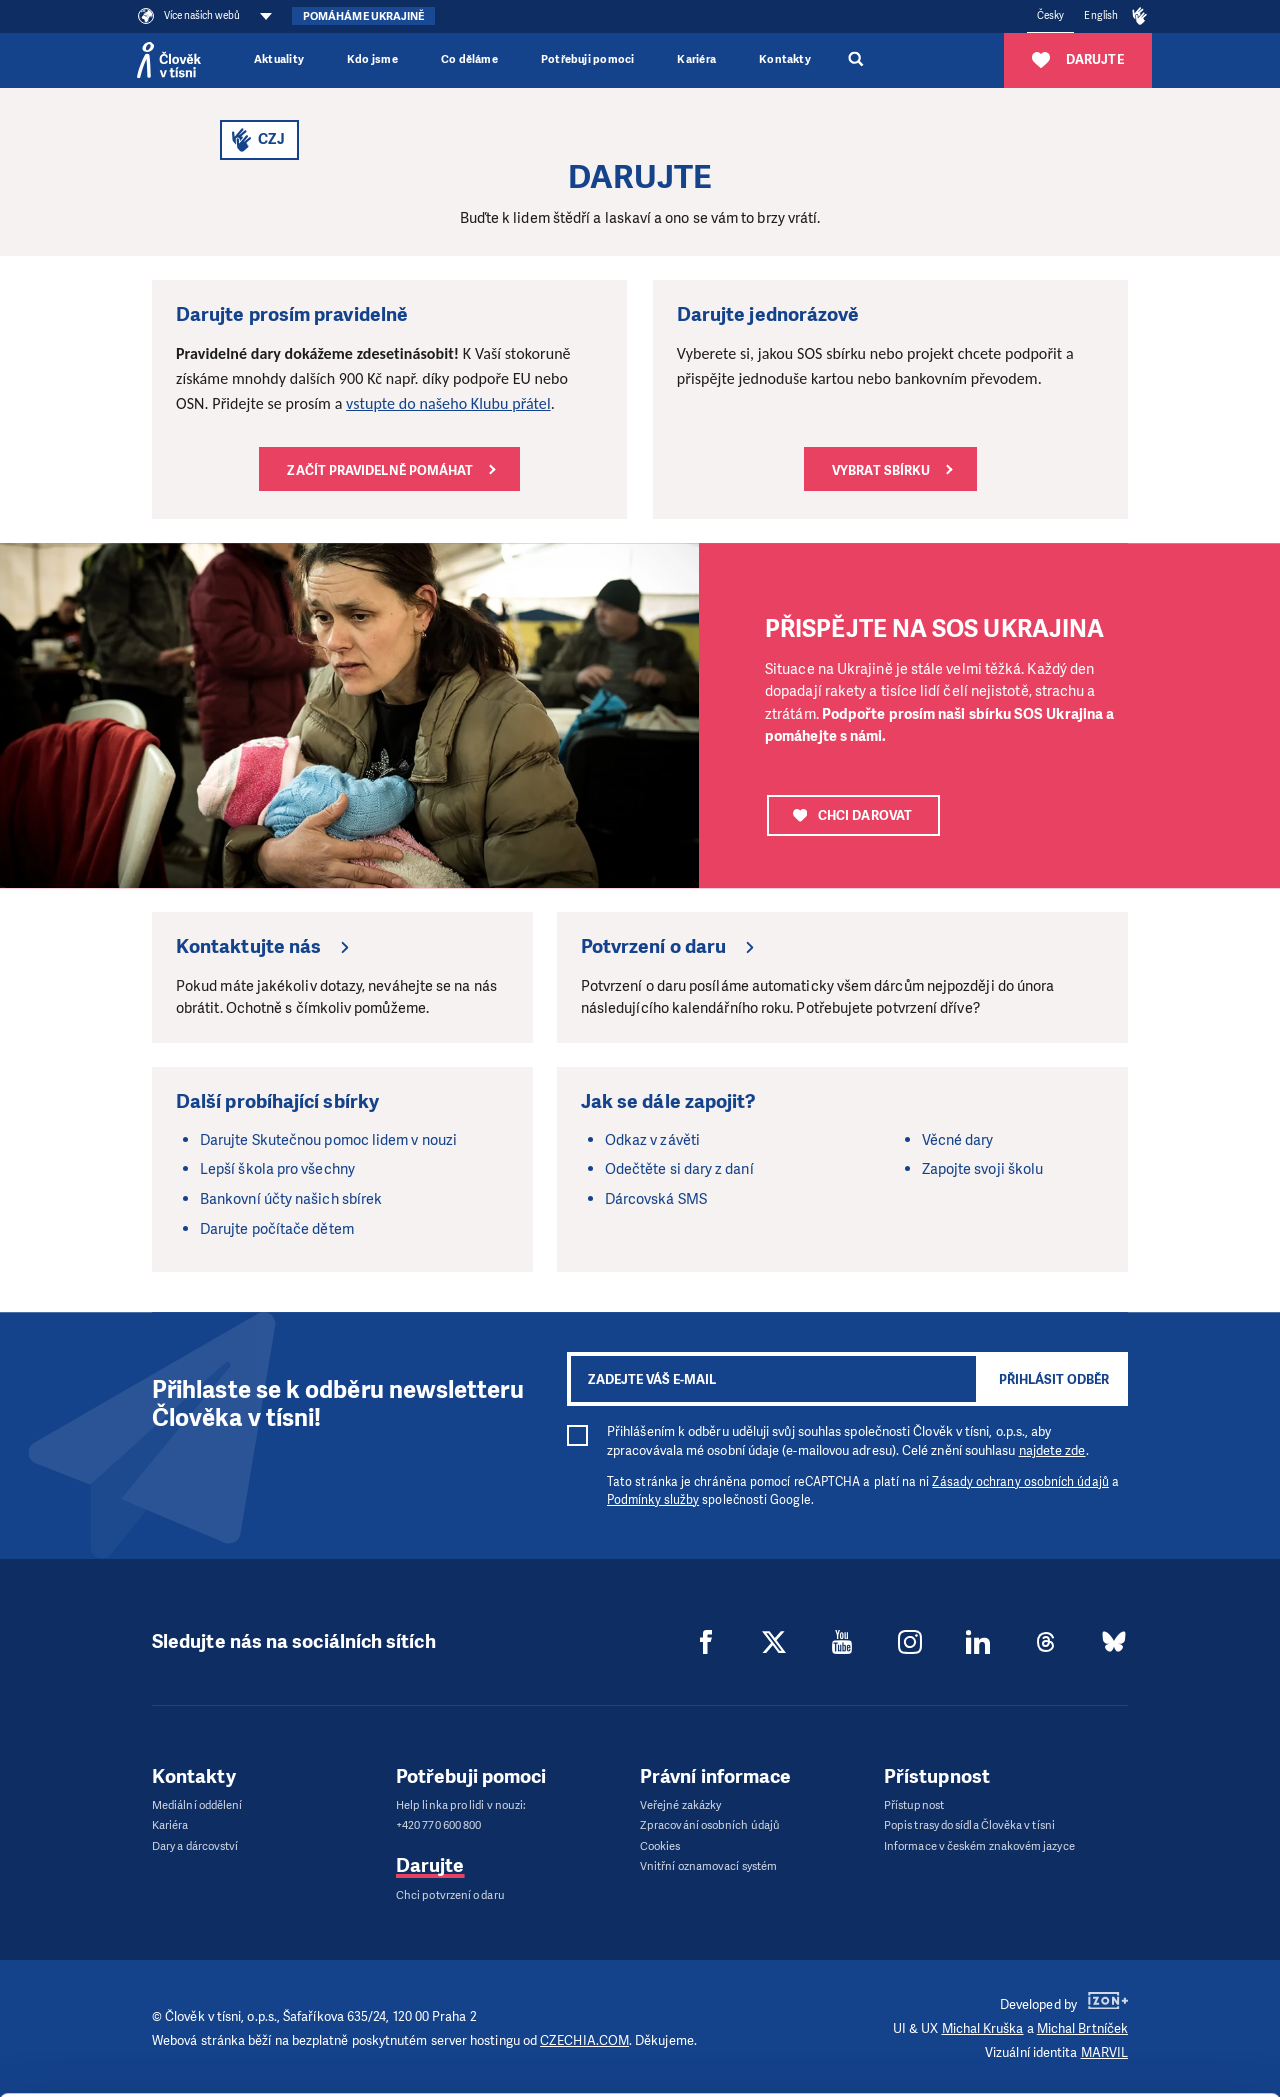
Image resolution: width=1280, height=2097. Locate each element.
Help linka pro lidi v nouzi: (461, 1805)
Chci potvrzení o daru (450, 1895)
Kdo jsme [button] (372, 59)
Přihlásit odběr (1054, 1379)
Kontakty (785, 59)
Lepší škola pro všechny (277, 1169)
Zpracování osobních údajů (710, 1825)
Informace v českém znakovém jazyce (979, 1846)
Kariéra (696, 59)
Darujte (430, 1865)
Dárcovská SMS (656, 1199)
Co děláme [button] (469, 59)
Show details (308, 2071)
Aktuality (279, 59)
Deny (1113, 2031)
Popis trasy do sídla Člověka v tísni (969, 1825)
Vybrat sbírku (881, 470)
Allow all (1113, 1930)
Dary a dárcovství (195, 1846)
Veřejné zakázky (680, 1805)
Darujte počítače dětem (277, 1229)
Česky (1050, 15)
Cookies (660, 1846)
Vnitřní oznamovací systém (708, 1866)
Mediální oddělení (197, 1805)
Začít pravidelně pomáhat (380, 470)
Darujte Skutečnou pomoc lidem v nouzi (328, 1140)
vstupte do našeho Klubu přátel (448, 403)
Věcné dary (958, 1140)
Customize (1114, 1980)
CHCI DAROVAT (852, 815)
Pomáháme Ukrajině (363, 16)
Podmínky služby (653, 1500)
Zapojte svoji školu (983, 1169)
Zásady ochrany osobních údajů (1020, 1482)
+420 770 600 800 (438, 1825)
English (1101, 15)
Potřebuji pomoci (587, 59)
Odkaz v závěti (652, 1140)
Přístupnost (914, 1805)
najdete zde (1052, 1450)
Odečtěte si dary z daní (679, 1169)
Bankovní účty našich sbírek (291, 1199)
